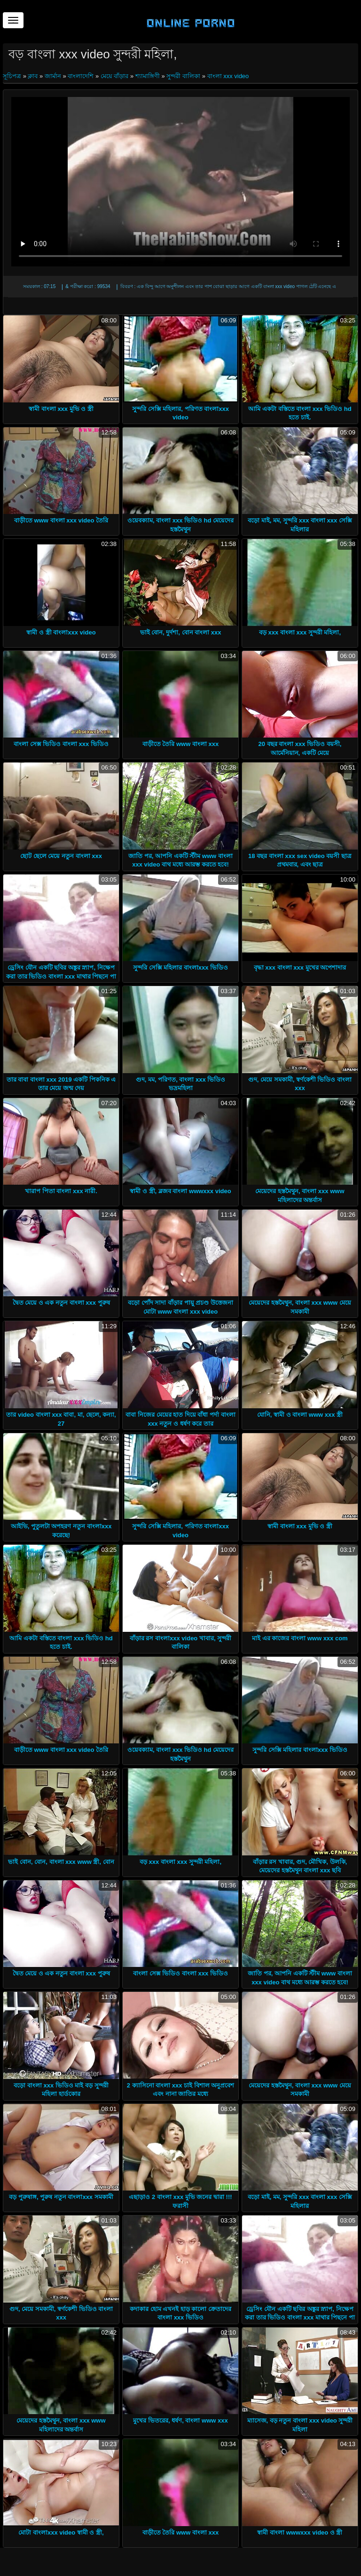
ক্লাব (33, 76)
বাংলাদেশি (81, 76)
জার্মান (53, 76)
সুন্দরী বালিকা (183, 76)
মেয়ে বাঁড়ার (115, 76)
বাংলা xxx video (228, 76)
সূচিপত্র (13, 76)
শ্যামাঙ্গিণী (147, 76)
